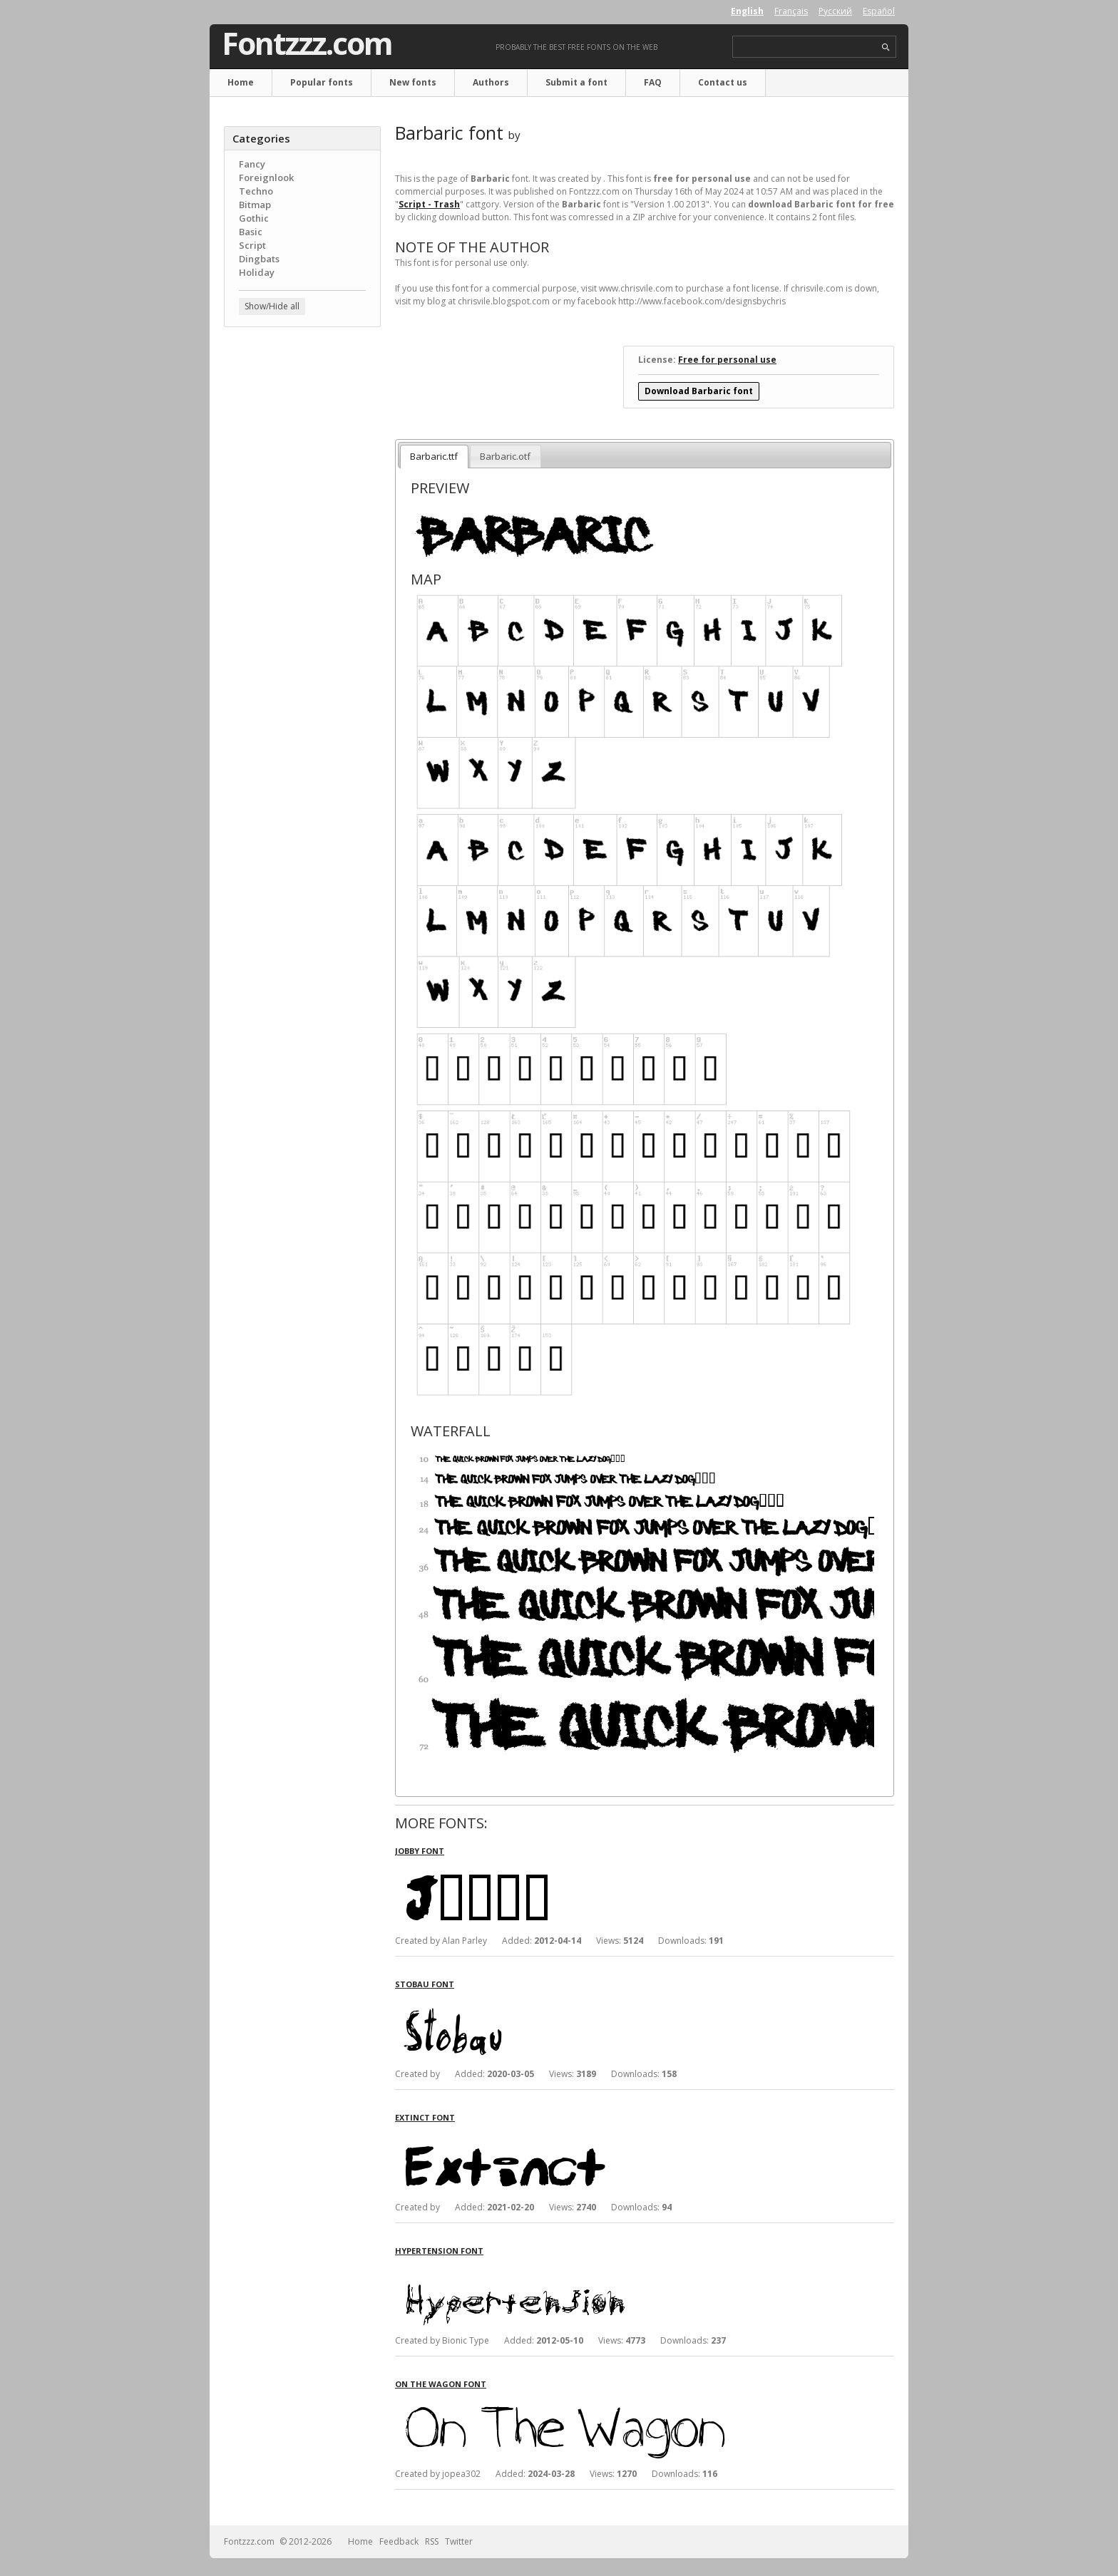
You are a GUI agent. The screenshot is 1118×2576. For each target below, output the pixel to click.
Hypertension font (439, 2250)
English (747, 11)
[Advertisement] (302, 566)
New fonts (412, 82)
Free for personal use (727, 360)
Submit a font (576, 82)
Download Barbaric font (699, 391)
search (886, 47)
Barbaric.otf (505, 456)
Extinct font (425, 2117)
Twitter (459, 2541)
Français (791, 11)
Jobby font (419, 1850)
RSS (432, 2541)
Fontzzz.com (307, 43)
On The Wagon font (440, 2384)
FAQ (653, 82)
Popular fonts (321, 82)
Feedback (399, 2541)
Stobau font (424, 1984)
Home (240, 82)
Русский (835, 11)
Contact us (722, 82)
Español (879, 11)
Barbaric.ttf (434, 456)
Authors (491, 82)
